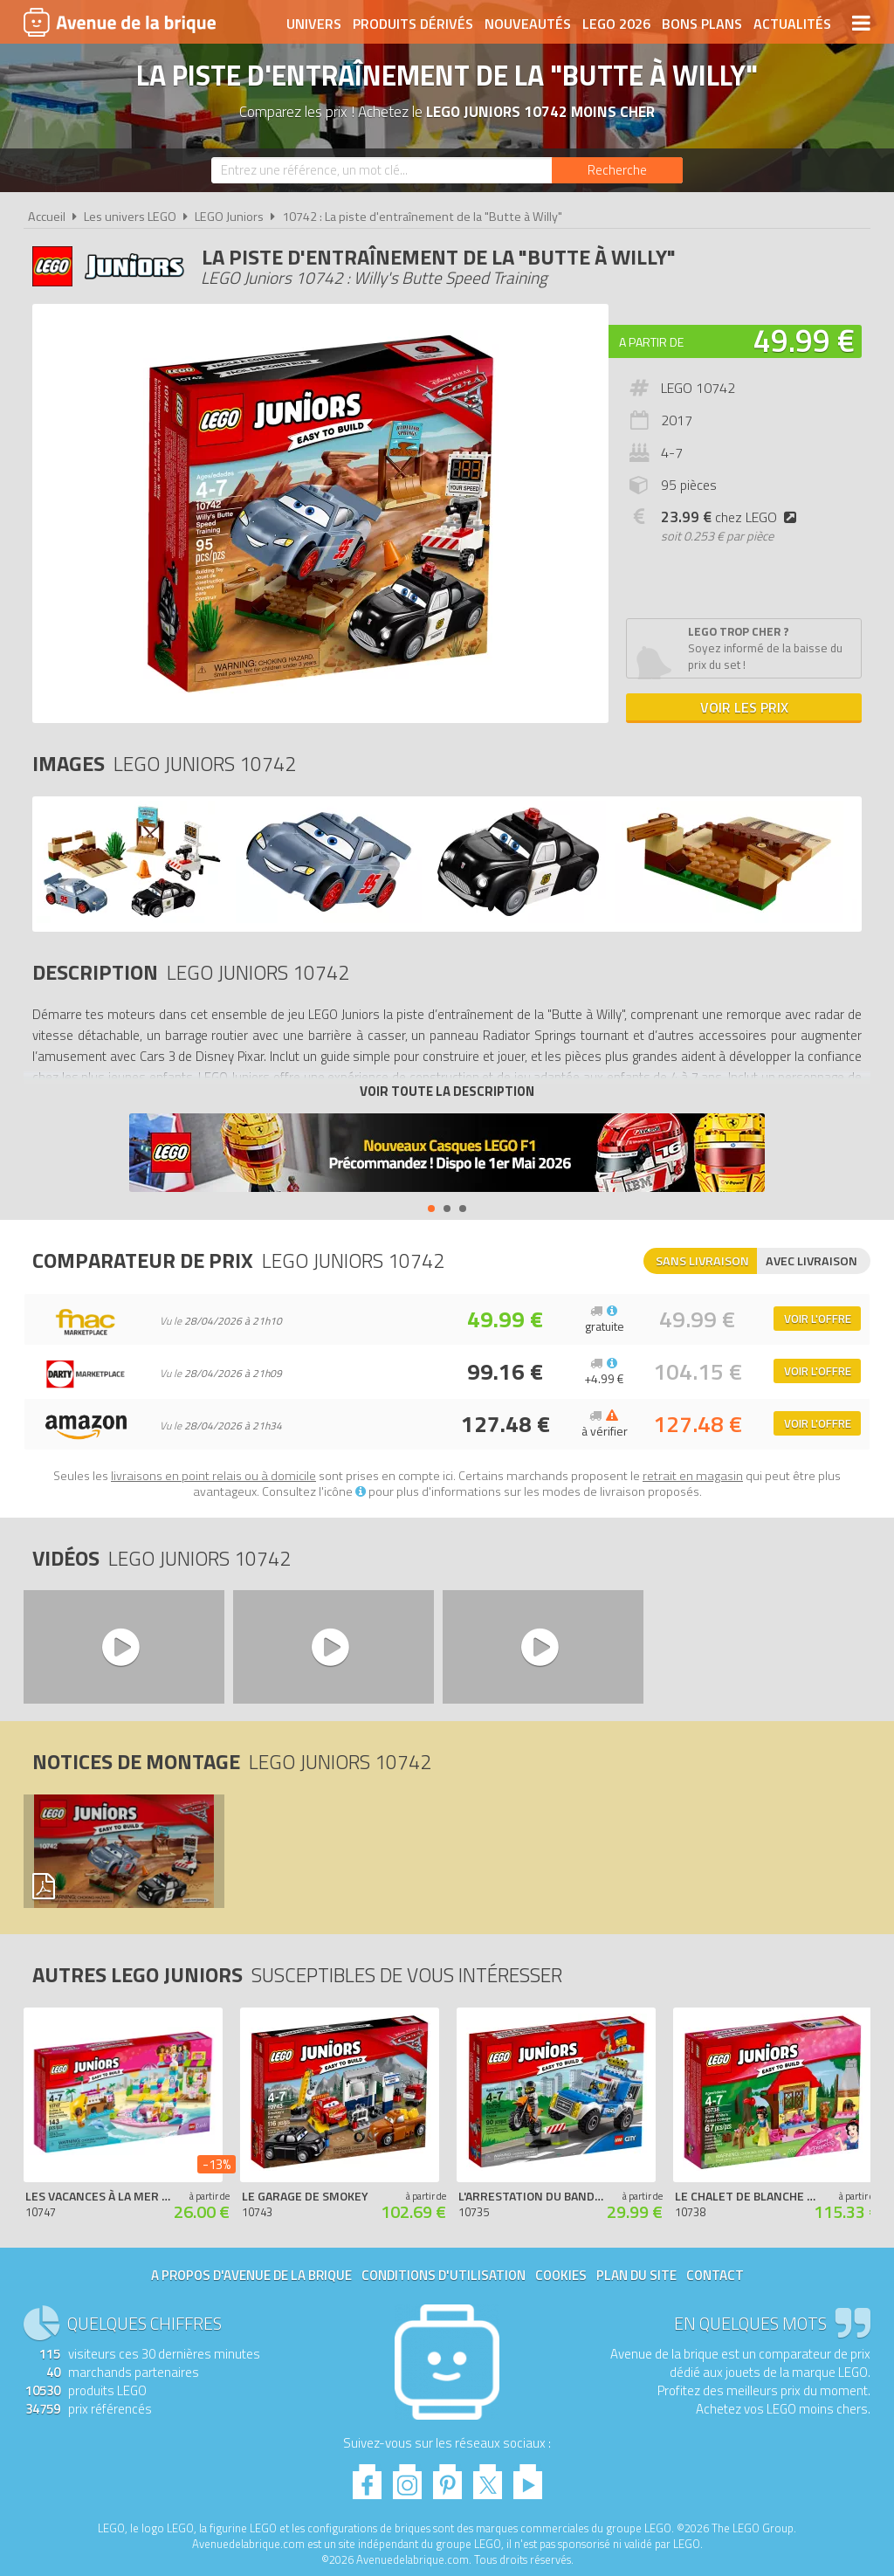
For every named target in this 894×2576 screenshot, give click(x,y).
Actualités (792, 23)
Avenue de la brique (120, 22)
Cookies (561, 2275)
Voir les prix (744, 707)
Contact (715, 2275)
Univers (313, 23)
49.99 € (804, 340)
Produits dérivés (413, 23)
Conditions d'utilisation (443, 2275)
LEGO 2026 (616, 23)
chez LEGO (732, 516)
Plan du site (636, 2275)
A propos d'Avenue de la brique (251, 2275)
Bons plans (702, 23)
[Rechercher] (617, 170)
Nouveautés (528, 23)
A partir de (651, 342)
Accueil (46, 216)
